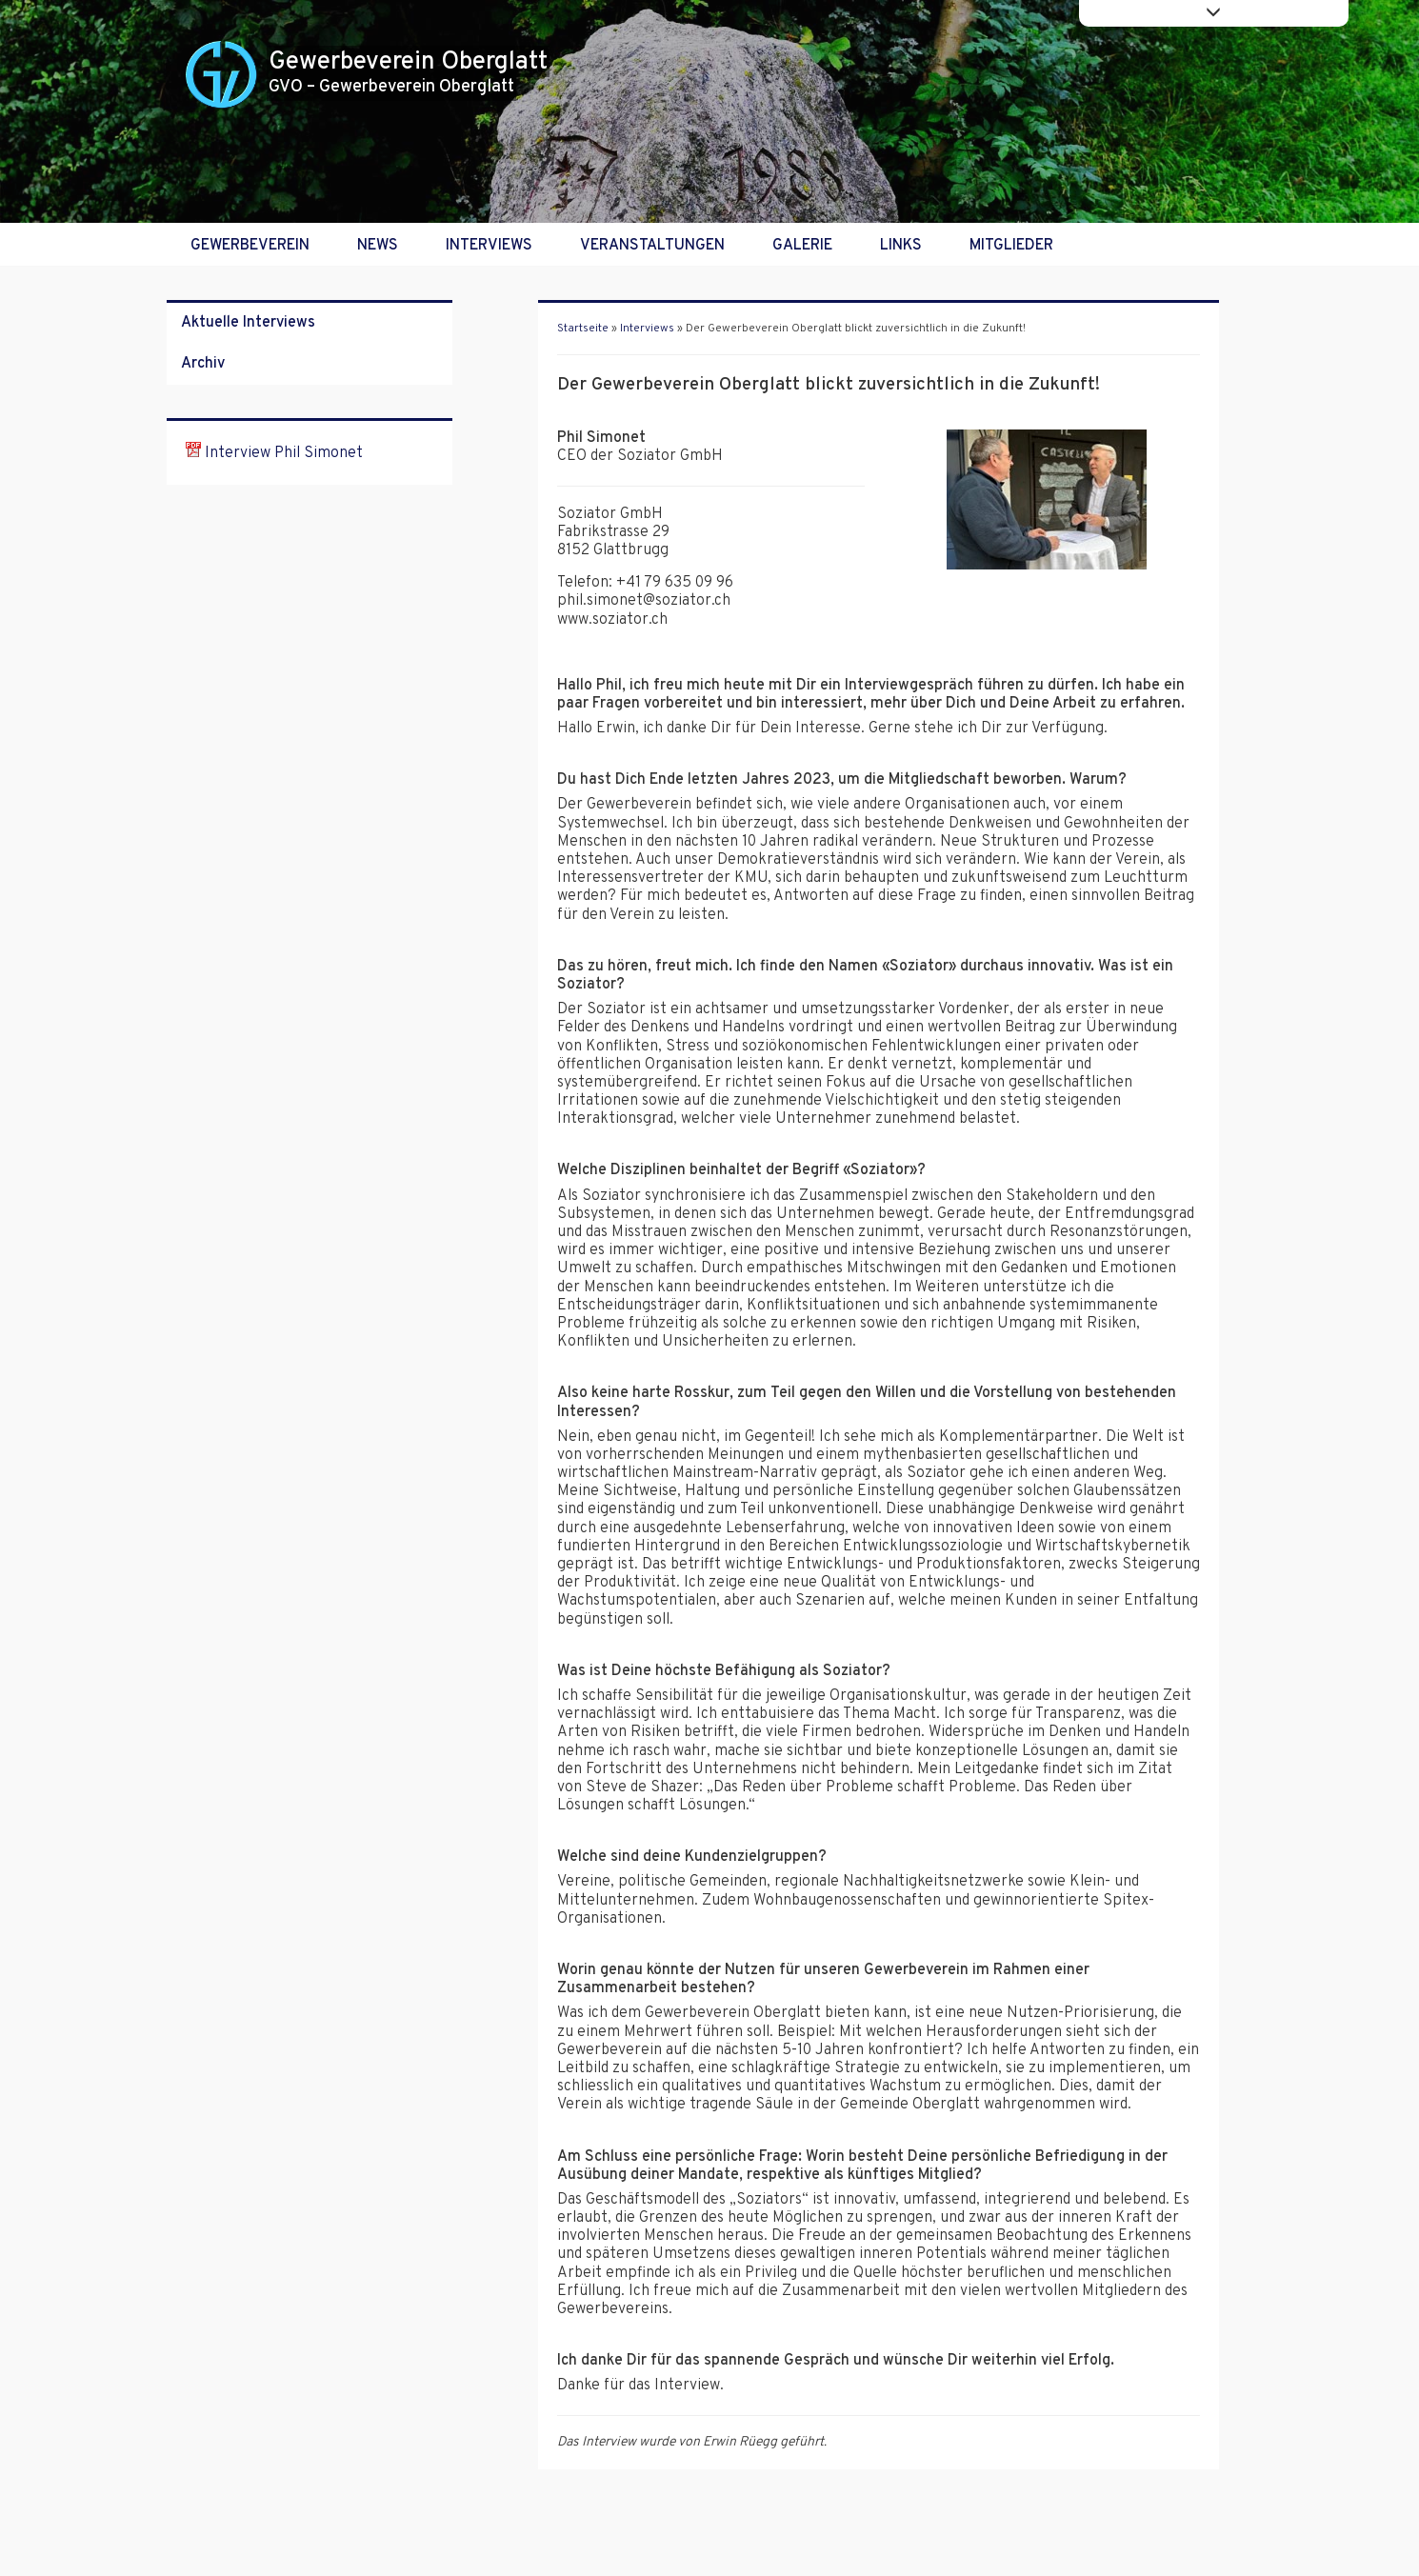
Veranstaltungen (652, 245)
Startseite (583, 328)
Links (901, 245)
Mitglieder (1011, 245)
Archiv (203, 363)
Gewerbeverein (250, 245)
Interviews (489, 245)
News (377, 245)
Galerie (802, 245)
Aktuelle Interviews (248, 322)
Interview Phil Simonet (274, 453)
